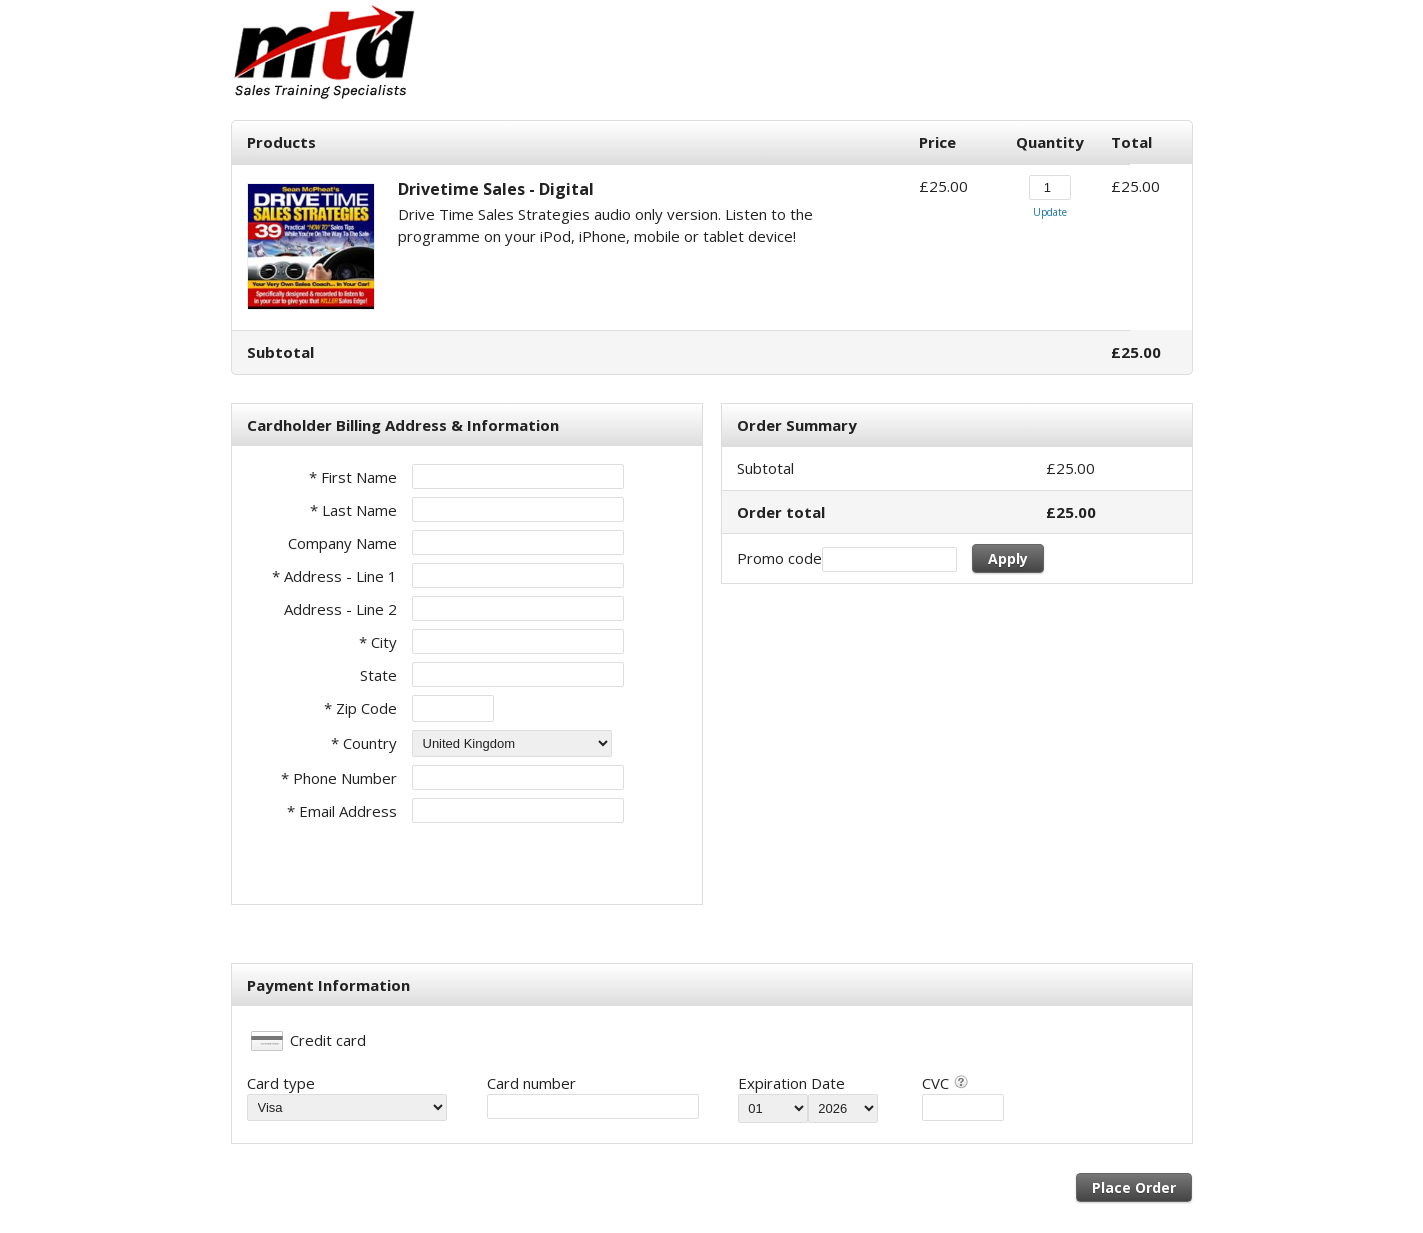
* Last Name (353, 510)
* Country (364, 743)
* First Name (353, 477)
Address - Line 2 (340, 609)
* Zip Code (360, 708)
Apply (1008, 558)
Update (1050, 212)
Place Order (1134, 1187)
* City (378, 642)
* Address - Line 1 (334, 576)
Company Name (342, 543)
